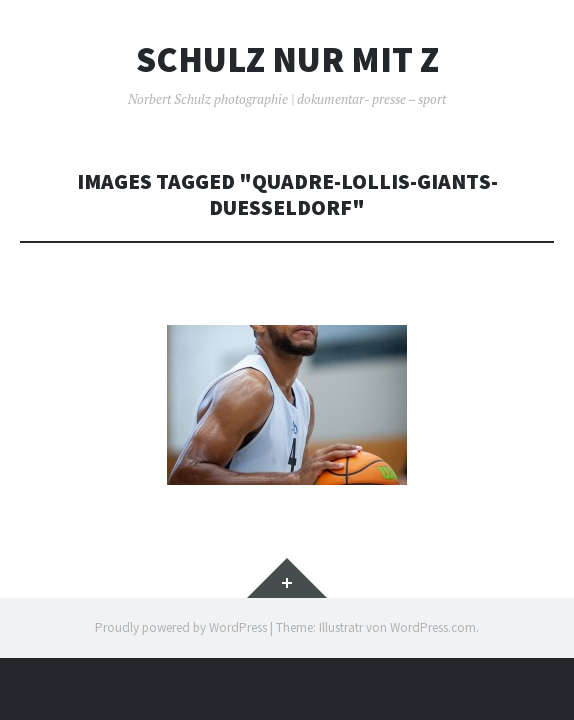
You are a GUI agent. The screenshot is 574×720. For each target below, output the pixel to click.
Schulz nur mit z (287, 60)
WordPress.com (433, 627)
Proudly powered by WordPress (181, 627)
